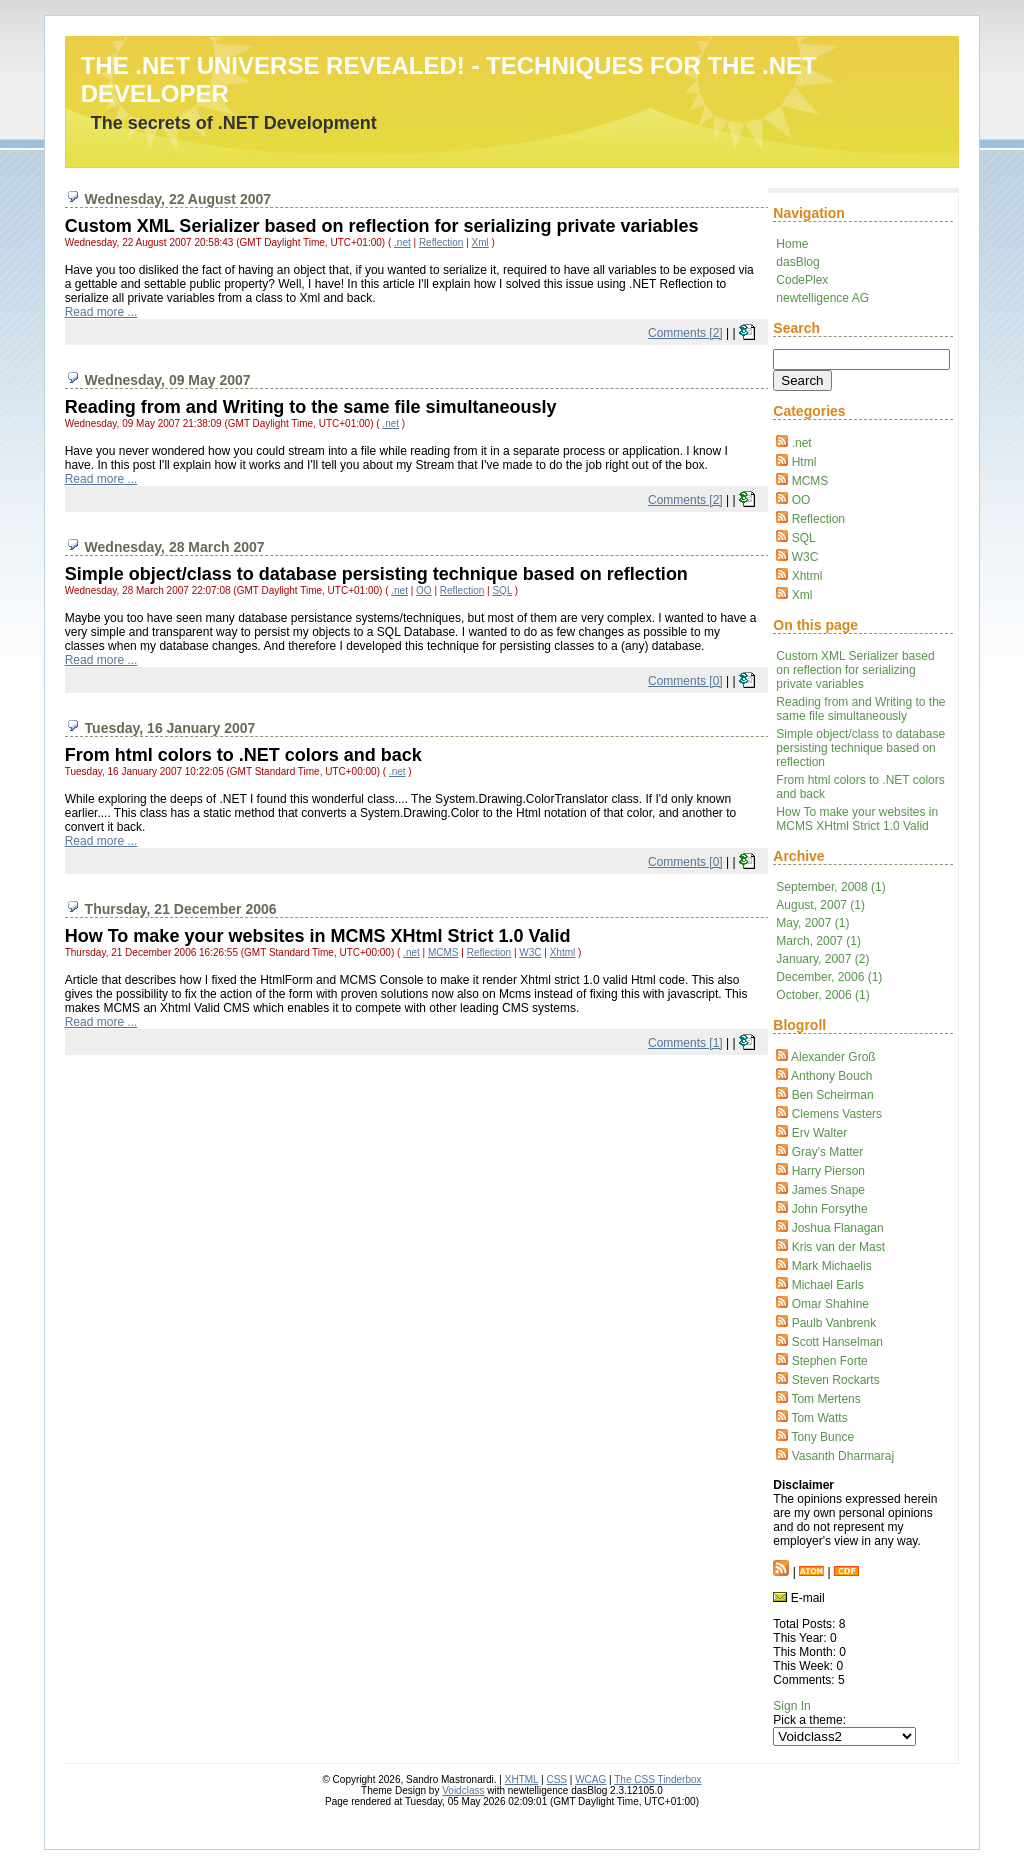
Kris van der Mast (838, 1247)
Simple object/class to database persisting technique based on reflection (860, 748)
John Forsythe (830, 1209)
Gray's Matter (828, 1152)
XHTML (522, 1779)
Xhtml (807, 576)
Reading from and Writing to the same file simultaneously (860, 709)
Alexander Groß (833, 1057)
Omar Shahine (830, 1304)
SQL (804, 538)
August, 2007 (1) (820, 905)
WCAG (590, 1779)
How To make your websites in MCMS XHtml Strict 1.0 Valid (857, 819)
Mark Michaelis (832, 1266)
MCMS (810, 481)
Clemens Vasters (837, 1114)
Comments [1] (685, 1043)
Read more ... (101, 312)
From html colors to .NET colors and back (243, 755)
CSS (556, 1779)
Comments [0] (685, 681)
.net (802, 443)
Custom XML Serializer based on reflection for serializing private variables (855, 670)
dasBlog (797, 262)
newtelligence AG (822, 298)
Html (804, 462)
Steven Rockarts (836, 1380)
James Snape (828, 1190)
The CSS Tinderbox (657, 1779)
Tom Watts (819, 1418)
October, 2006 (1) (822, 995)
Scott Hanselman (837, 1342)
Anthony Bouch (831, 1076)
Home (792, 244)
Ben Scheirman (833, 1095)
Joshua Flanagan (838, 1228)
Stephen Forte (830, 1361)
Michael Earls (828, 1285)
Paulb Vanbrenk (834, 1323)
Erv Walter (820, 1133)
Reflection (818, 519)
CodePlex (802, 280)
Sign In (791, 1706)
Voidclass (463, 1790)
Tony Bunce (822, 1437)
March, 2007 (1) (818, 941)
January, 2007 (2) (822, 959)
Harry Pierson (828, 1171)
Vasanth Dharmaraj (843, 1456)
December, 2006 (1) (829, 977)
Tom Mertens (825, 1399)
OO (801, 500)
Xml (802, 595)
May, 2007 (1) (812, 923)
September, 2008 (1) (830, 887)
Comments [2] (685, 333)
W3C (805, 557)
